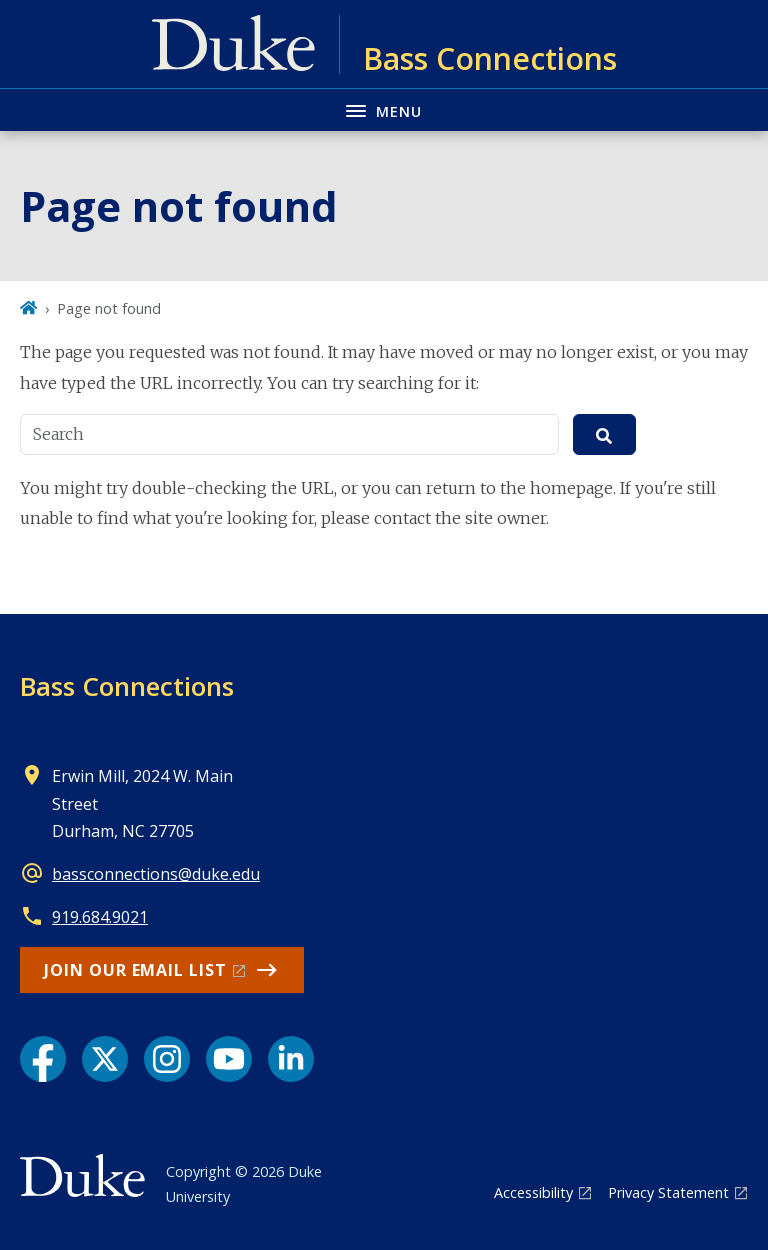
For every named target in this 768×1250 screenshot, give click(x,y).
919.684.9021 (100, 917)
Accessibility (533, 1192)
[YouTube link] (229, 1059)
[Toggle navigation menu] (384, 109)
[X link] (105, 1059)
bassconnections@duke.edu (156, 874)
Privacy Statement (668, 1192)
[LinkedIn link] (291, 1059)
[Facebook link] (43, 1059)
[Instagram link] (167, 1059)
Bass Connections (127, 686)
